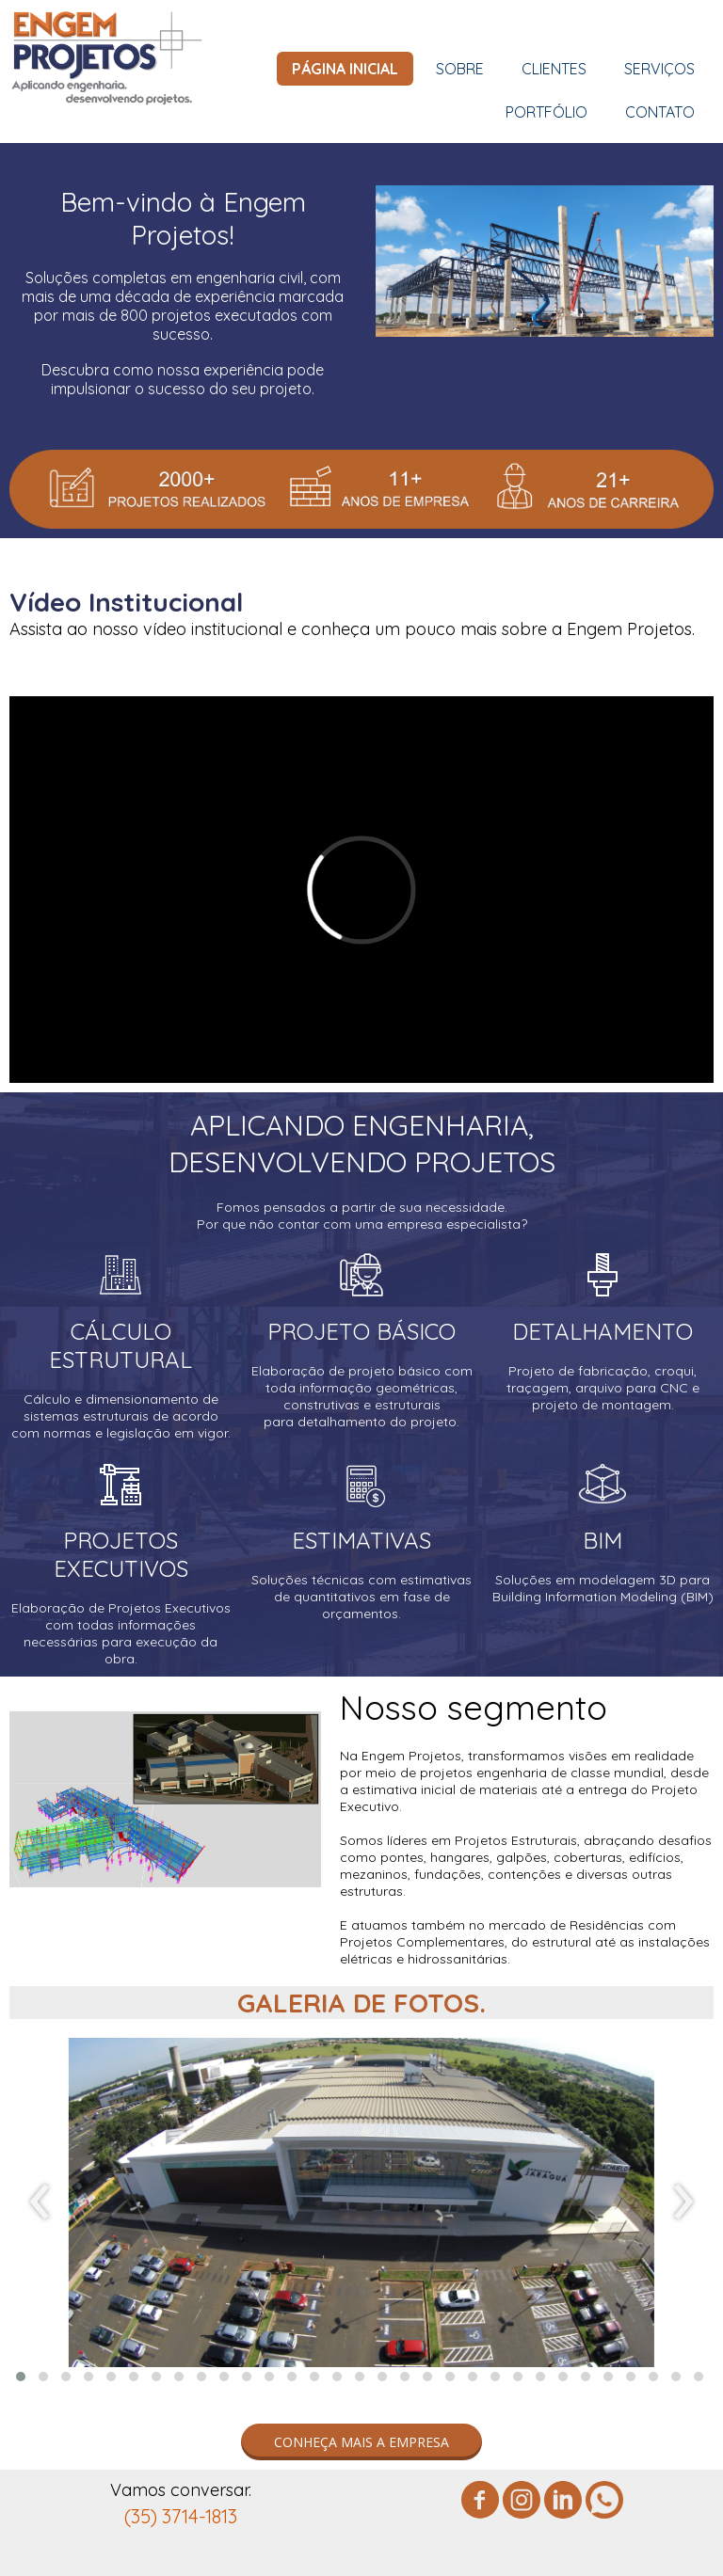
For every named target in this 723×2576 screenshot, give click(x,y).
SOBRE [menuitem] (460, 68)
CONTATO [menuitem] (660, 112)
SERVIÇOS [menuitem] (659, 68)
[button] (20, 2376)
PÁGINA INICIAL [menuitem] (345, 68)
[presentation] (40, 2202)
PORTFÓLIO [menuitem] (546, 112)
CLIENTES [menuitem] (554, 68)
